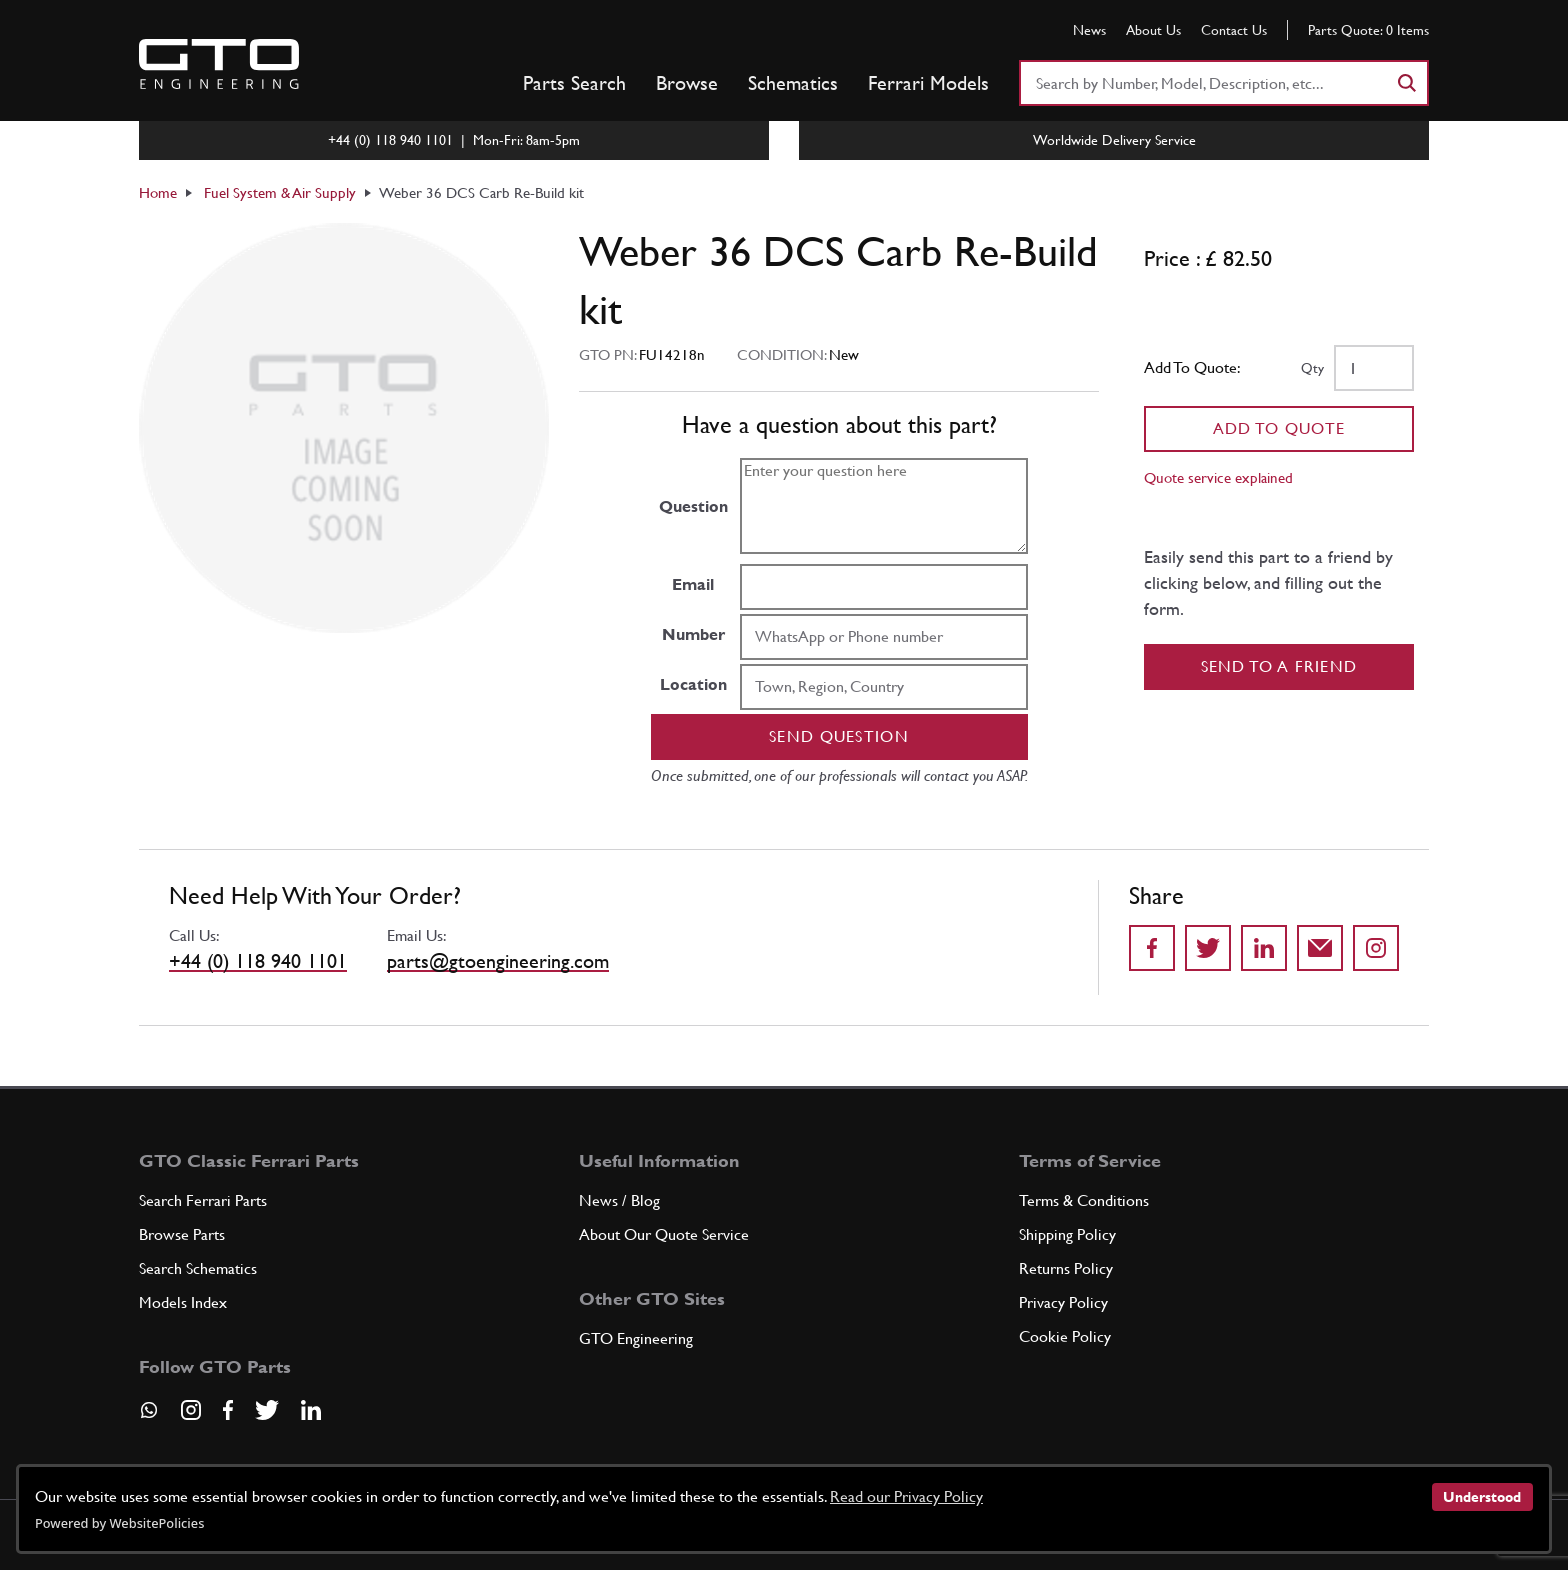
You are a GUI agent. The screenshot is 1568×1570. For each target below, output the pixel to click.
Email (693, 584)
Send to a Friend (1279, 666)
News (1089, 30)
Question (693, 506)
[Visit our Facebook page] (228, 1410)
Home (158, 192)
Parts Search (574, 83)
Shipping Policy (1067, 1234)
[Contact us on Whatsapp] (149, 1417)
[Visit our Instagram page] (191, 1410)
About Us (1153, 30)
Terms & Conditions (1084, 1200)
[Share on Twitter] (1208, 948)
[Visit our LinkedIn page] (311, 1410)
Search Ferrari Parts (203, 1200)
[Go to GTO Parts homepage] (219, 64)
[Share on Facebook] (1152, 948)
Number (693, 634)
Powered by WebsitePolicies (119, 1523)
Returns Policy (1066, 1268)
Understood (1482, 1497)
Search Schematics (198, 1268)
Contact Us (1234, 30)
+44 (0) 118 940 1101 (258, 961)
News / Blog (619, 1200)
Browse (687, 83)
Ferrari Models (928, 83)
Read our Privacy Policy (906, 1496)
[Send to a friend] (1320, 948)
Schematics (793, 83)
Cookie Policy (1065, 1336)
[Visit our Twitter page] (267, 1410)
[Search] (1406, 83)
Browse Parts (182, 1234)
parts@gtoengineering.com (498, 961)
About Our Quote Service (664, 1234)
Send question (839, 736)
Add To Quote (1279, 428)
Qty (1312, 368)
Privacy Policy (1063, 1302)
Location (693, 684)
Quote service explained (1218, 477)
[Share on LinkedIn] (1264, 948)
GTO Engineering (636, 1338)
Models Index (183, 1302)
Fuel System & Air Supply (280, 192)
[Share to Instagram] (1376, 948)
